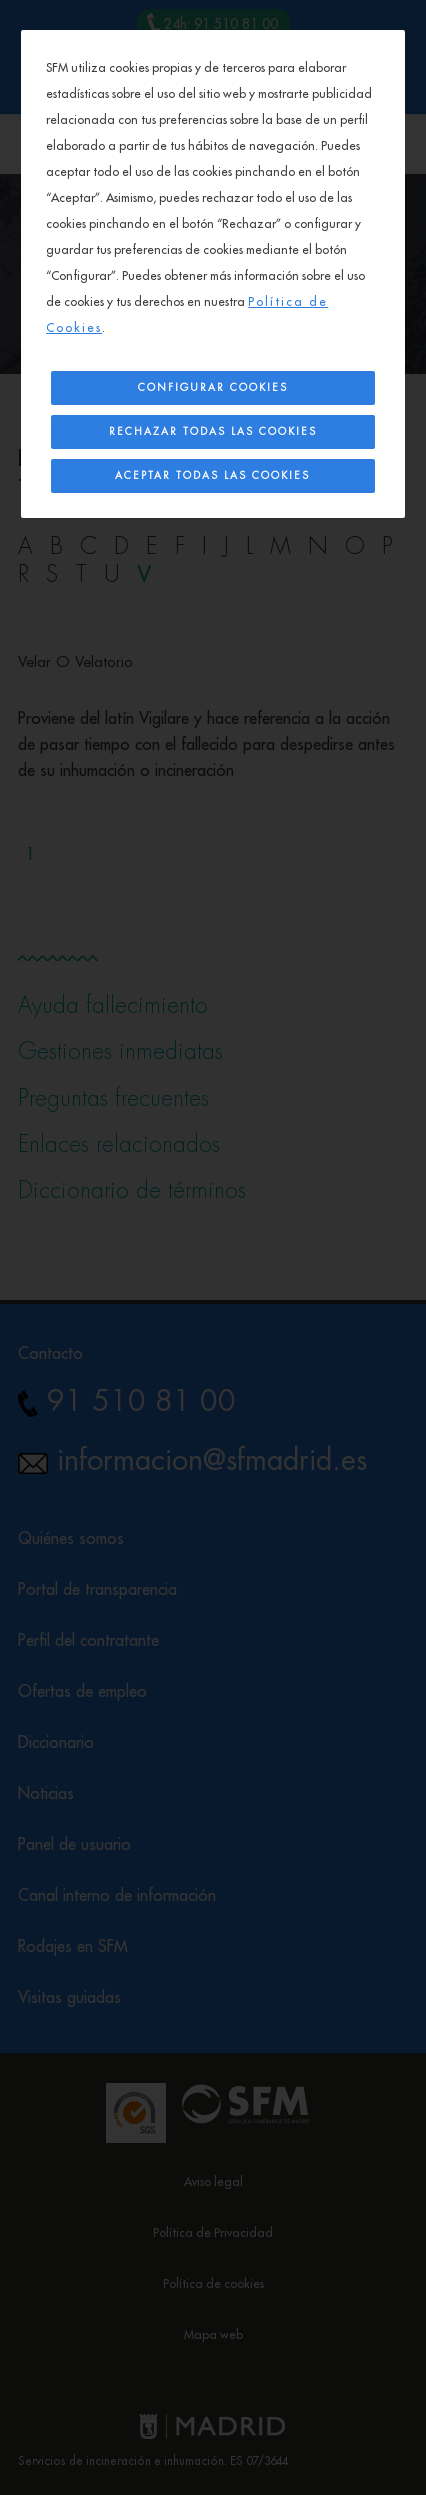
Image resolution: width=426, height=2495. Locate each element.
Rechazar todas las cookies (213, 432)
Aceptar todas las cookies (212, 476)
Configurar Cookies (213, 388)
